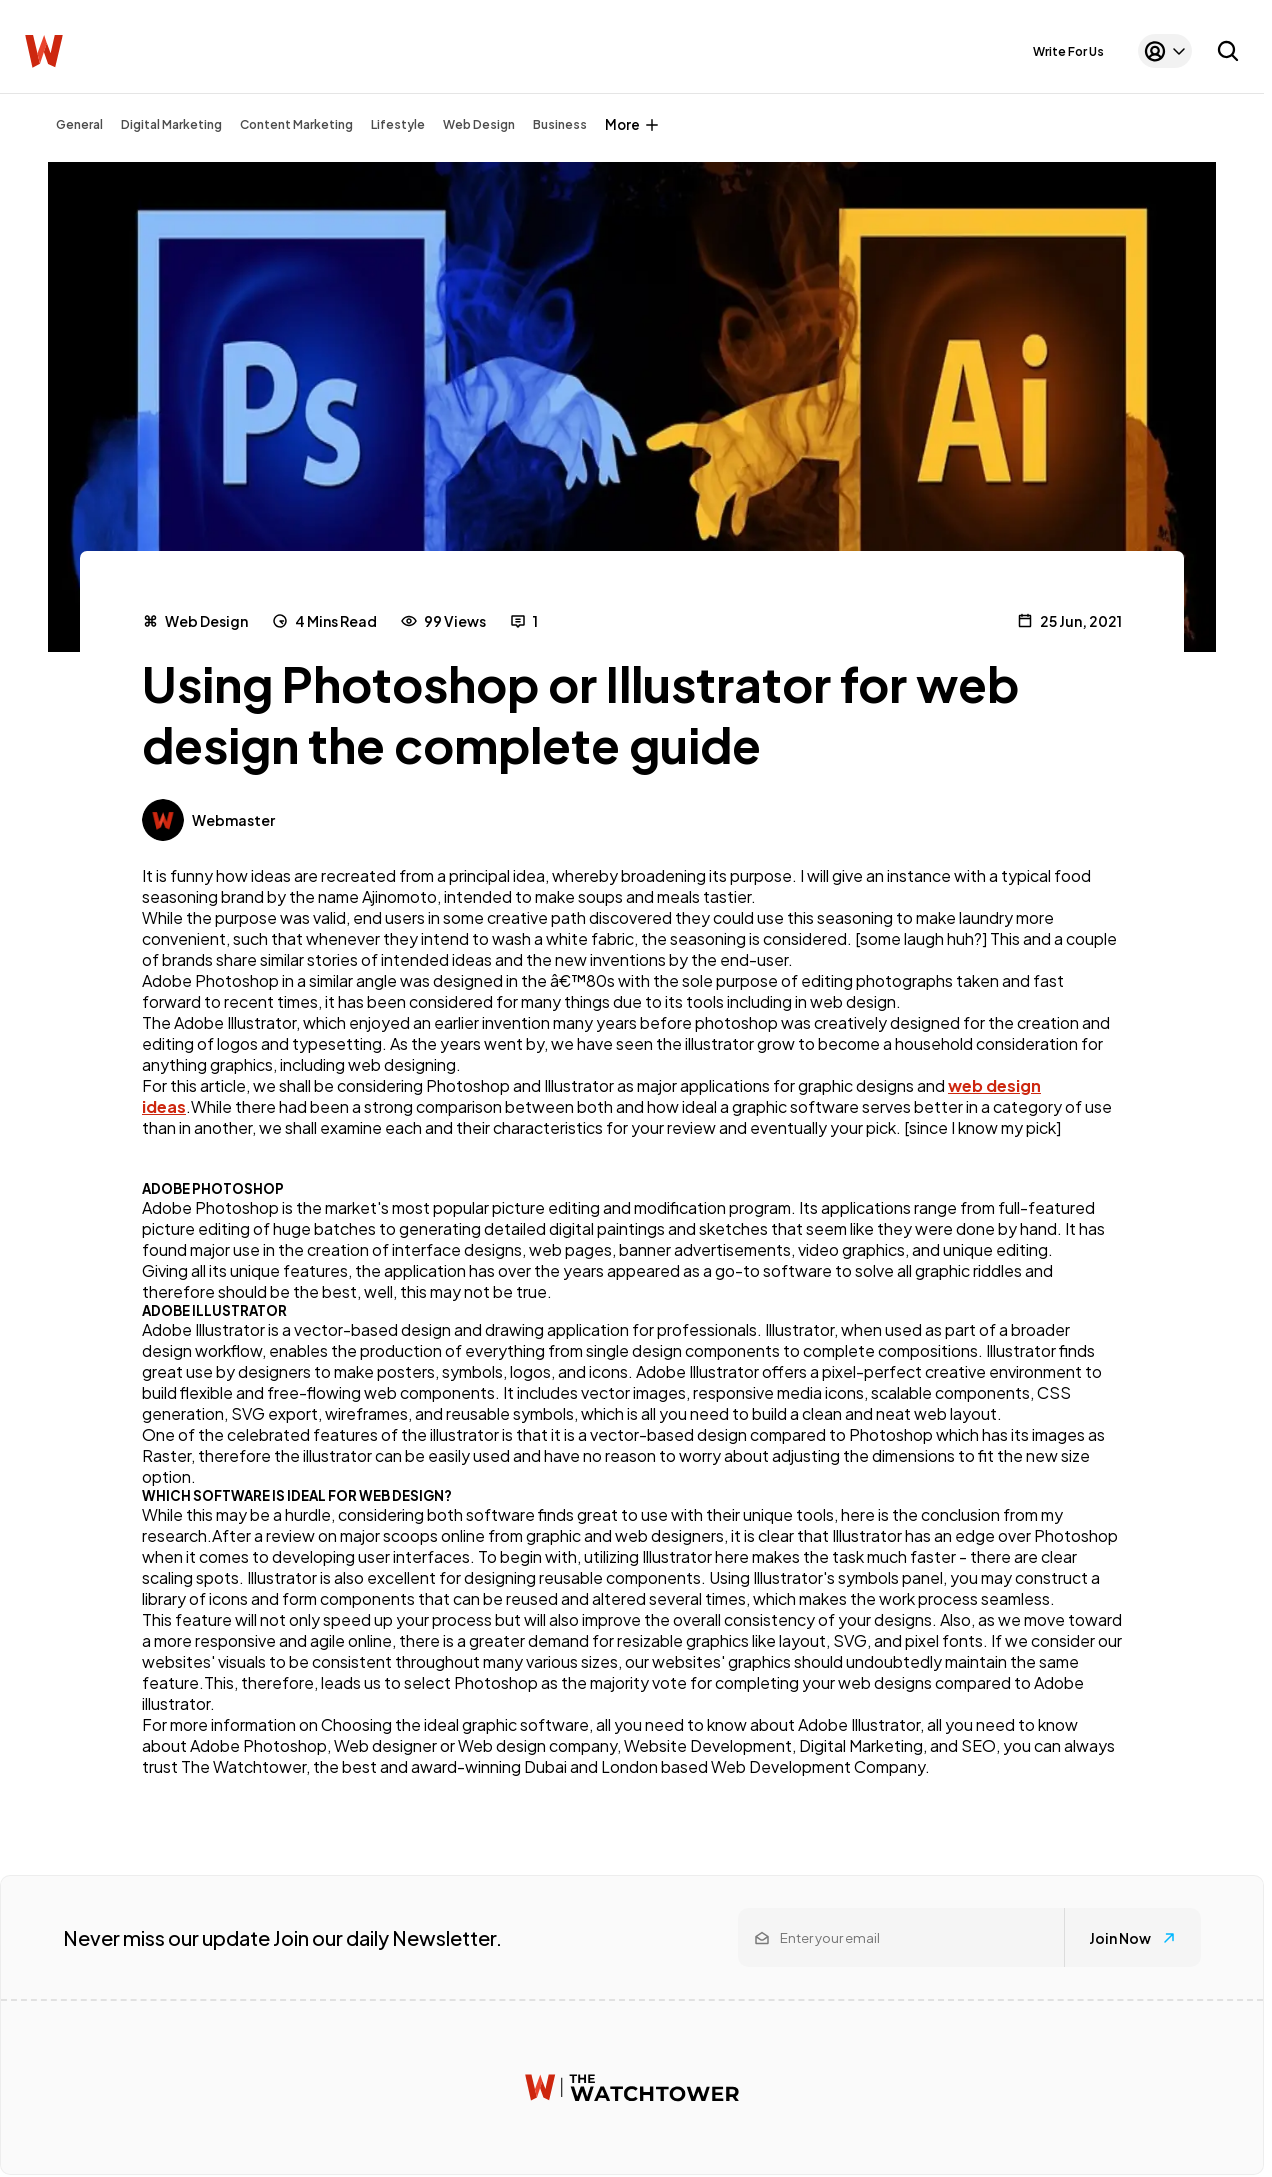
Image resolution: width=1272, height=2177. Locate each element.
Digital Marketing (171, 124)
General (79, 124)
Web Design (479, 124)
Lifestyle (398, 124)
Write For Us (1068, 51)
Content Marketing (296, 124)
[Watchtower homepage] (632, 2087)
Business (560, 124)
